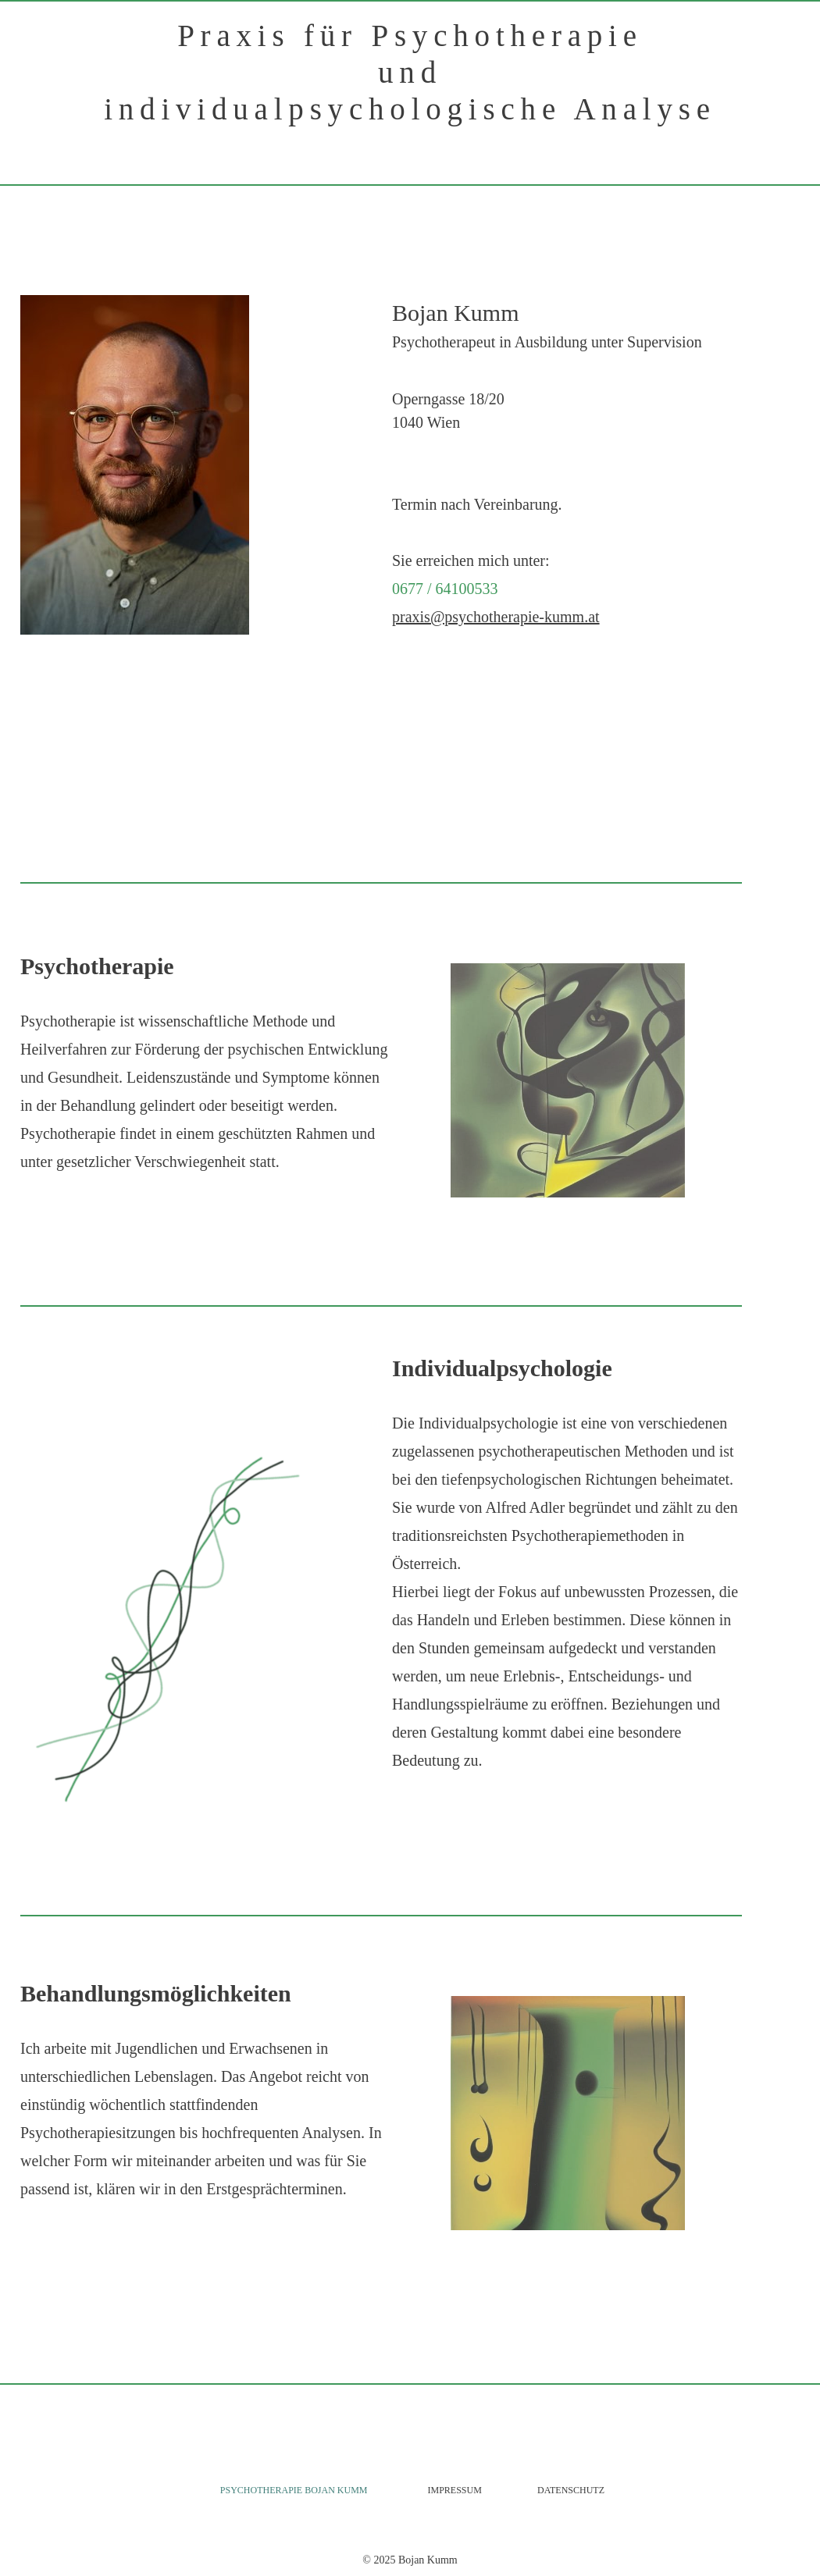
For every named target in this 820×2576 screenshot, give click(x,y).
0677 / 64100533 (445, 588)
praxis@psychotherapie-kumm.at (496, 616)
